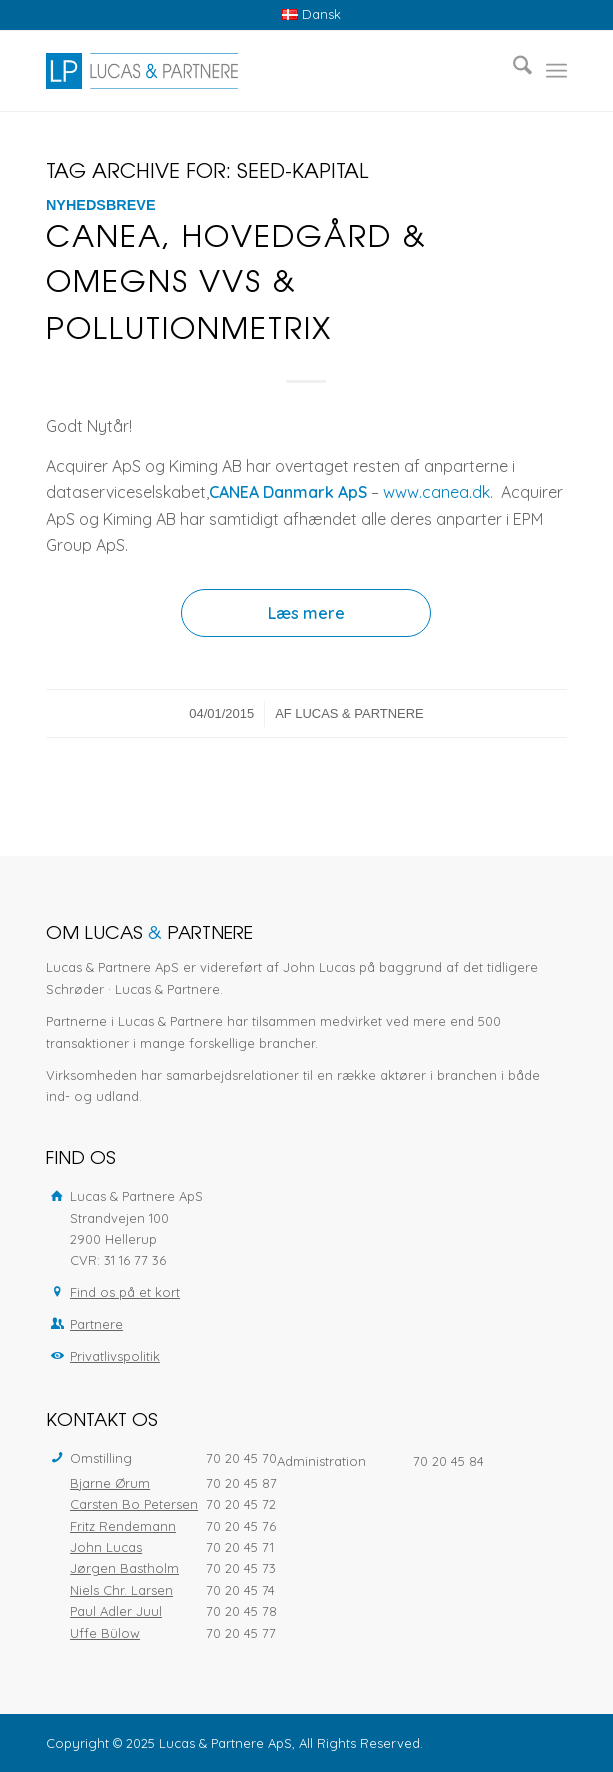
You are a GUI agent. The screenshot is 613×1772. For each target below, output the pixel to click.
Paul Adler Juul (116, 1611)
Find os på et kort (125, 1292)
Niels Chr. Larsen (121, 1590)
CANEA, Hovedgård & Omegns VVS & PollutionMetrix (236, 286)
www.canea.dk (436, 492)
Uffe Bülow (105, 1633)
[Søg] (512, 71)
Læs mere (306, 613)
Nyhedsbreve (101, 205)
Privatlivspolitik (115, 1356)
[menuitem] (311, 14)
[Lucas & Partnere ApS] (254, 71)
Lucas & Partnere (359, 713)
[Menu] (556, 71)
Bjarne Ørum (110, 1483)
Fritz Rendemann (123, 1526)
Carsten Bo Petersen (134, 1504)
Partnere (96, 1324)
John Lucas (106, 1547)
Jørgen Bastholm (124, 1568)
